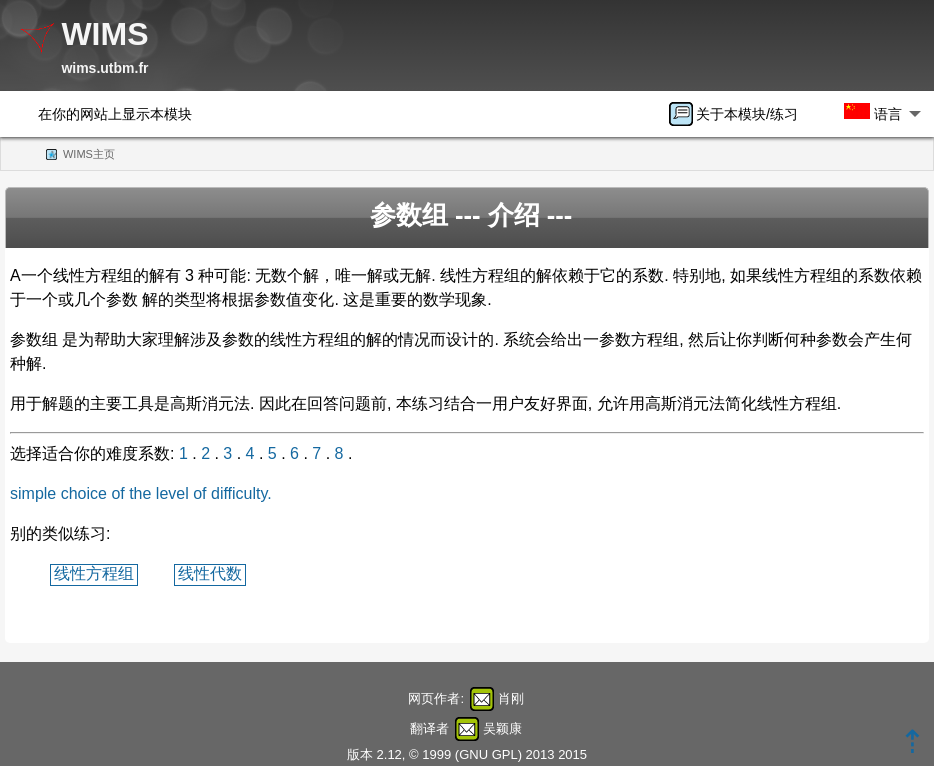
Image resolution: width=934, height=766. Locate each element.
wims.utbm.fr (104, 68)
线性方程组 (94, 574)
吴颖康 (502, 728)
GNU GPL (488, 754)
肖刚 (511, 698)
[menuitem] (740, 114)
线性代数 (210, 574)
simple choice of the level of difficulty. (141, 493)
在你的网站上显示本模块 (115, 114)
